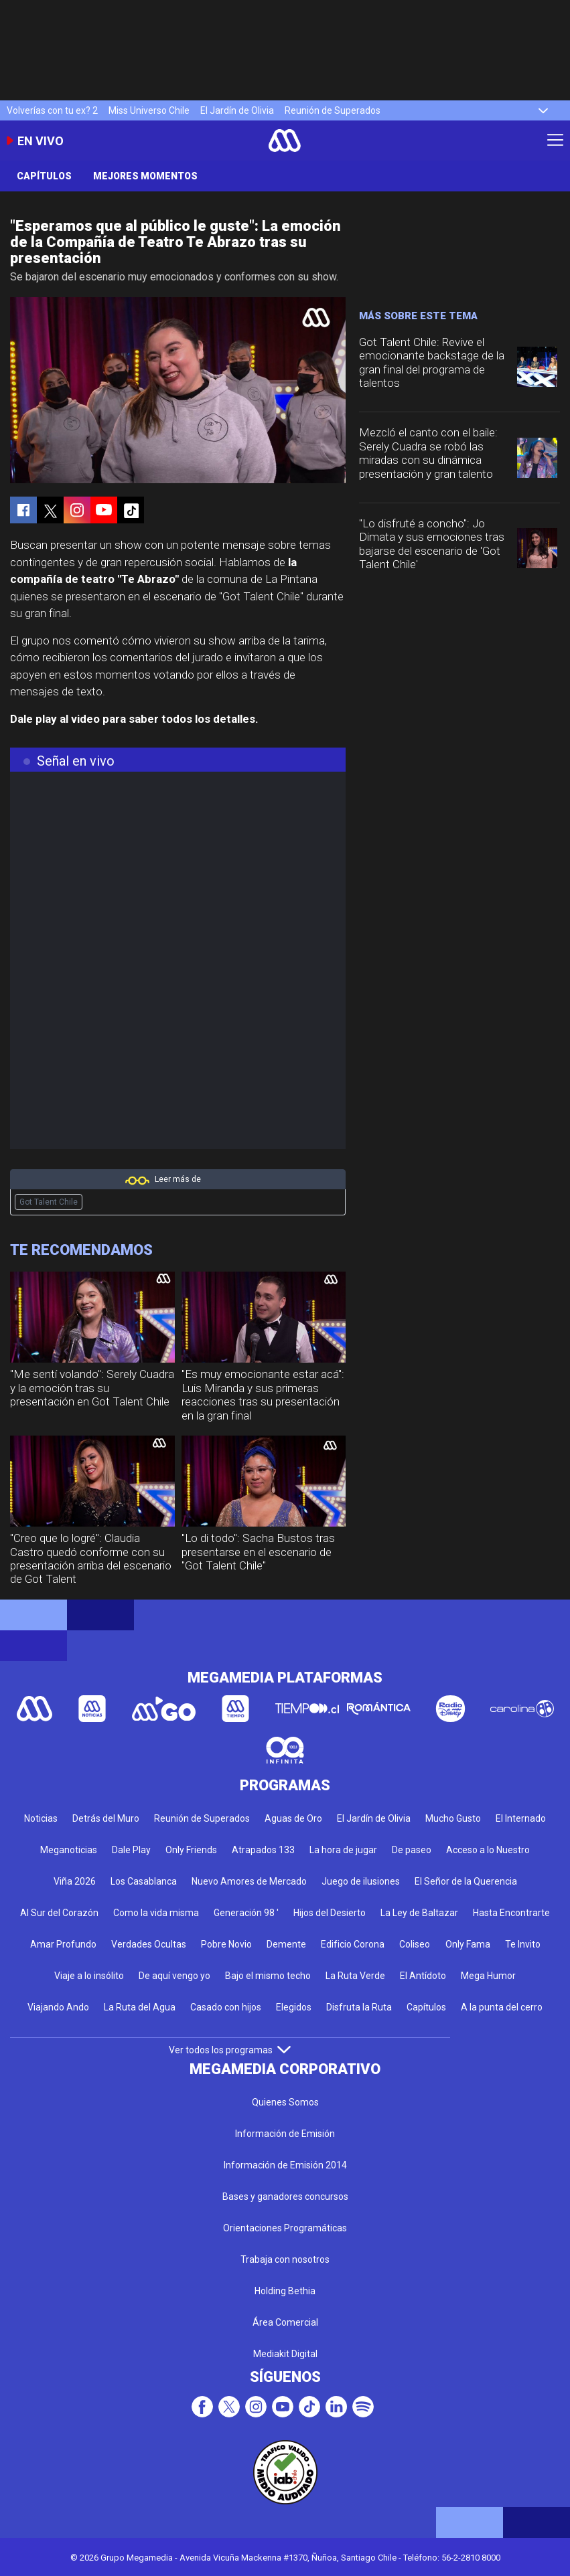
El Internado (521, 1818)
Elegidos (293, 2007)
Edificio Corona (352, 1944)
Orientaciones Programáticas (285, 2228)
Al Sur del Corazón (59, 1912)
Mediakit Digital (285, 2353)
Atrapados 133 (263, 1849)
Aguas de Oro (293, 1818)
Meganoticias (68, 1849)
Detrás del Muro (105, 1818)
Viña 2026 (75, 1881)
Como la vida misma (156, 1912)
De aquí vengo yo (174, 1975)
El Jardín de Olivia (237, 110)
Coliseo (414, 1944)
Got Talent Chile (48, 1202)
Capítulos (44, 176)
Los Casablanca (144, 1881)
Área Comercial (285, 2322)
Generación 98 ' (246, 1912)
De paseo (411, 1849)
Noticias (41, 1818)
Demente (286, 1944)
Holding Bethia (285, 2291)
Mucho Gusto (453, 1818)
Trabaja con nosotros (285, 2259)
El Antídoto (423, 1975)
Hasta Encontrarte (511, 1912)
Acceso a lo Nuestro (488, 1849)
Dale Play (131, 1849)
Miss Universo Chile (149, 110)
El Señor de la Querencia (466, 1881)
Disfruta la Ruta (359, 2007)
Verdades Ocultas (148, 1944)
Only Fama (467, 1944)
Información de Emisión (285, 2133)
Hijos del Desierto (329, 1912)
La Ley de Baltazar (419, 1912)
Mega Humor (488, 1975)
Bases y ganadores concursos (285, 2196)
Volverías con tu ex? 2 (52, 110)
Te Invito (523, 1944)
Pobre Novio (226, 1944)
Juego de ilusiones (361, 1881)
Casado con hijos (225, 2007)
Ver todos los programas (230, 2050)
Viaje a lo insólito (89, 1975)
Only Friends (191, 1849)
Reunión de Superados (332, 110)
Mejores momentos (145, 176)
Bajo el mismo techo (268, 1975)
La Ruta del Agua (139, 2007)
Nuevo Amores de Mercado (249, 1881)
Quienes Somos (285, 2102)
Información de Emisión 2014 (285, 2165)
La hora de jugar (343, 1849)
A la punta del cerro (502, 2007)
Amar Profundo (63, 1944)
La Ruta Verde (355, 1975)
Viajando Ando (58, 2007)
